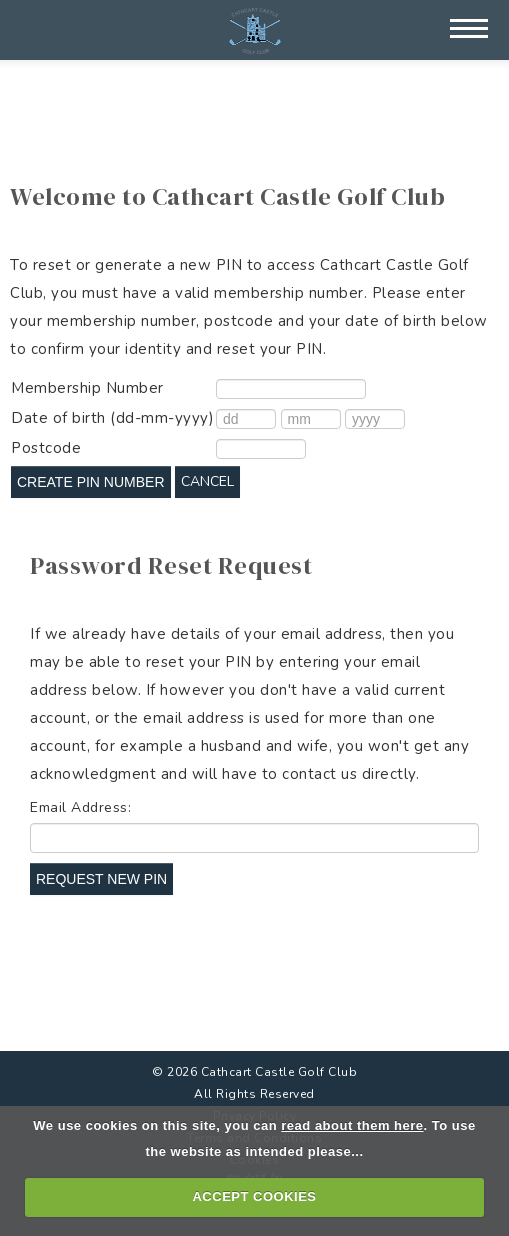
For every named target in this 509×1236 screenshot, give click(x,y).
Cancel (207, 481)
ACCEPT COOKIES (254, 1196)
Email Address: (80, 807)
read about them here (352, 1125)
